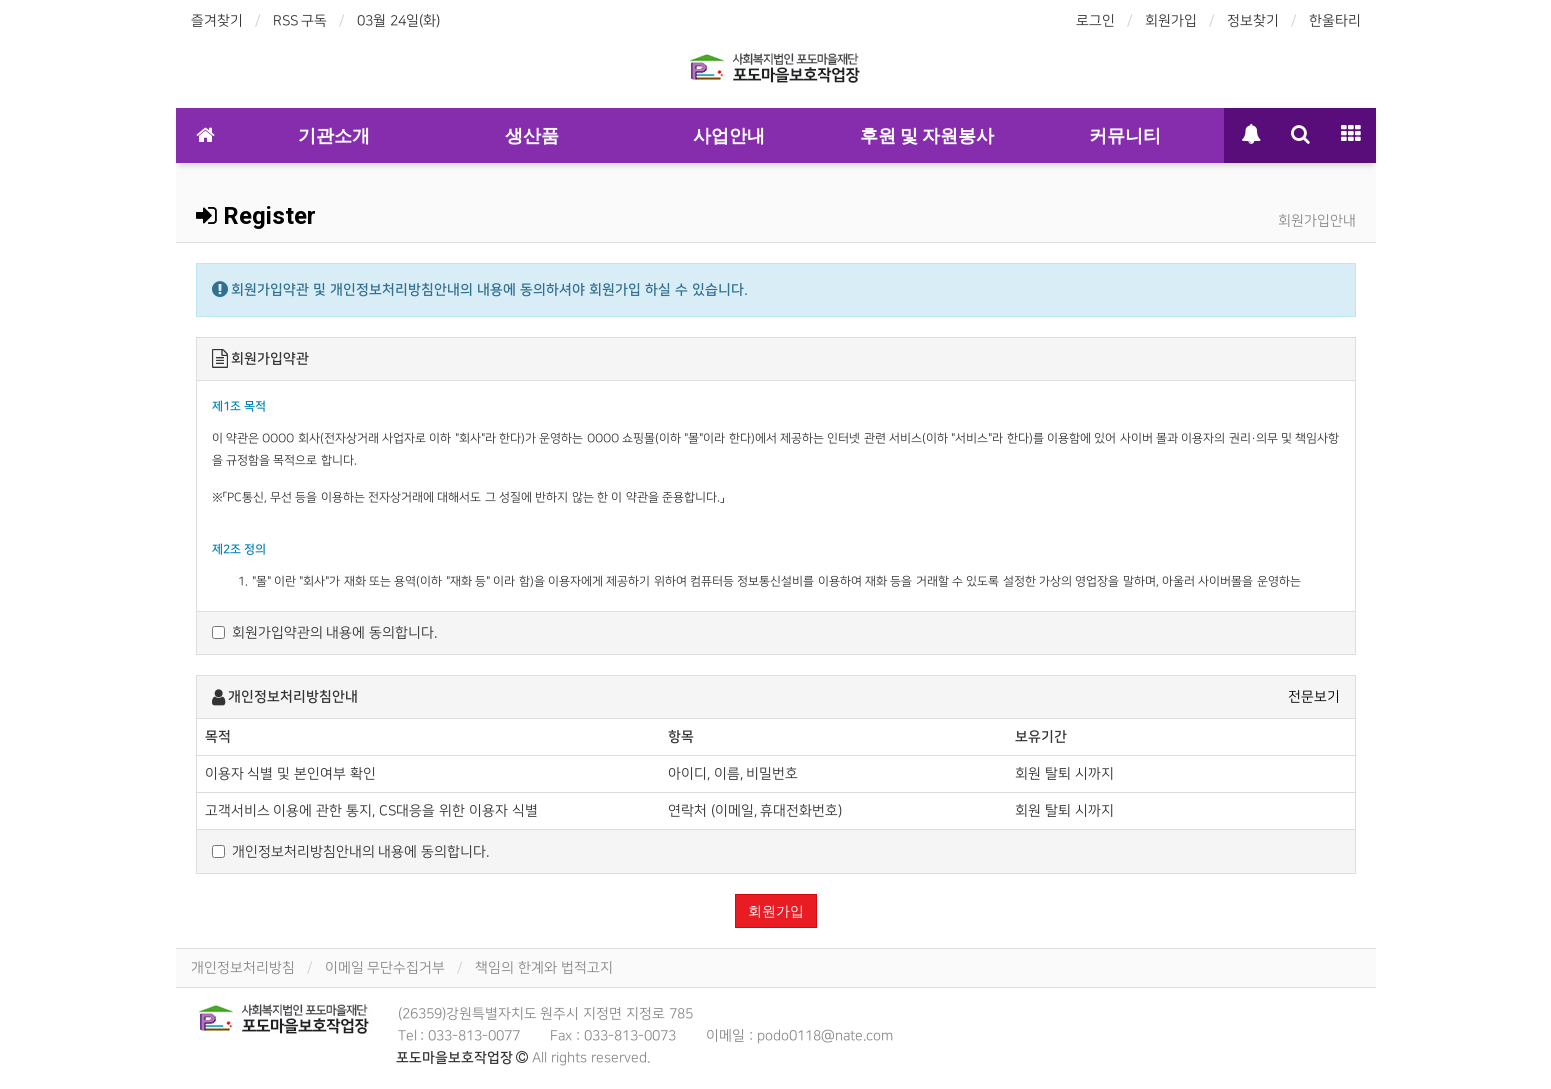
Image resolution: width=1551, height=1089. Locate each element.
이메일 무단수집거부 (385, 967)
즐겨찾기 (217, 20)
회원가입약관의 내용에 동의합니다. (325, 632)
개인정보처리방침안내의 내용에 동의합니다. (351, 851)
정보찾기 (1253, 20)
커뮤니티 (1125, 135)
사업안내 (729, 135)
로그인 (1095, 20)
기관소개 (334, 135)
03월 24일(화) (398, 20)
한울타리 (1335, 20)
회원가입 (1171, 20)
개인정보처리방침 (243, 967)
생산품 (532, 135)
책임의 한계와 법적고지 (544, 967)
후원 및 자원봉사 (927, 135)
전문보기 (1314, 696)
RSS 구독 (300, 20)
